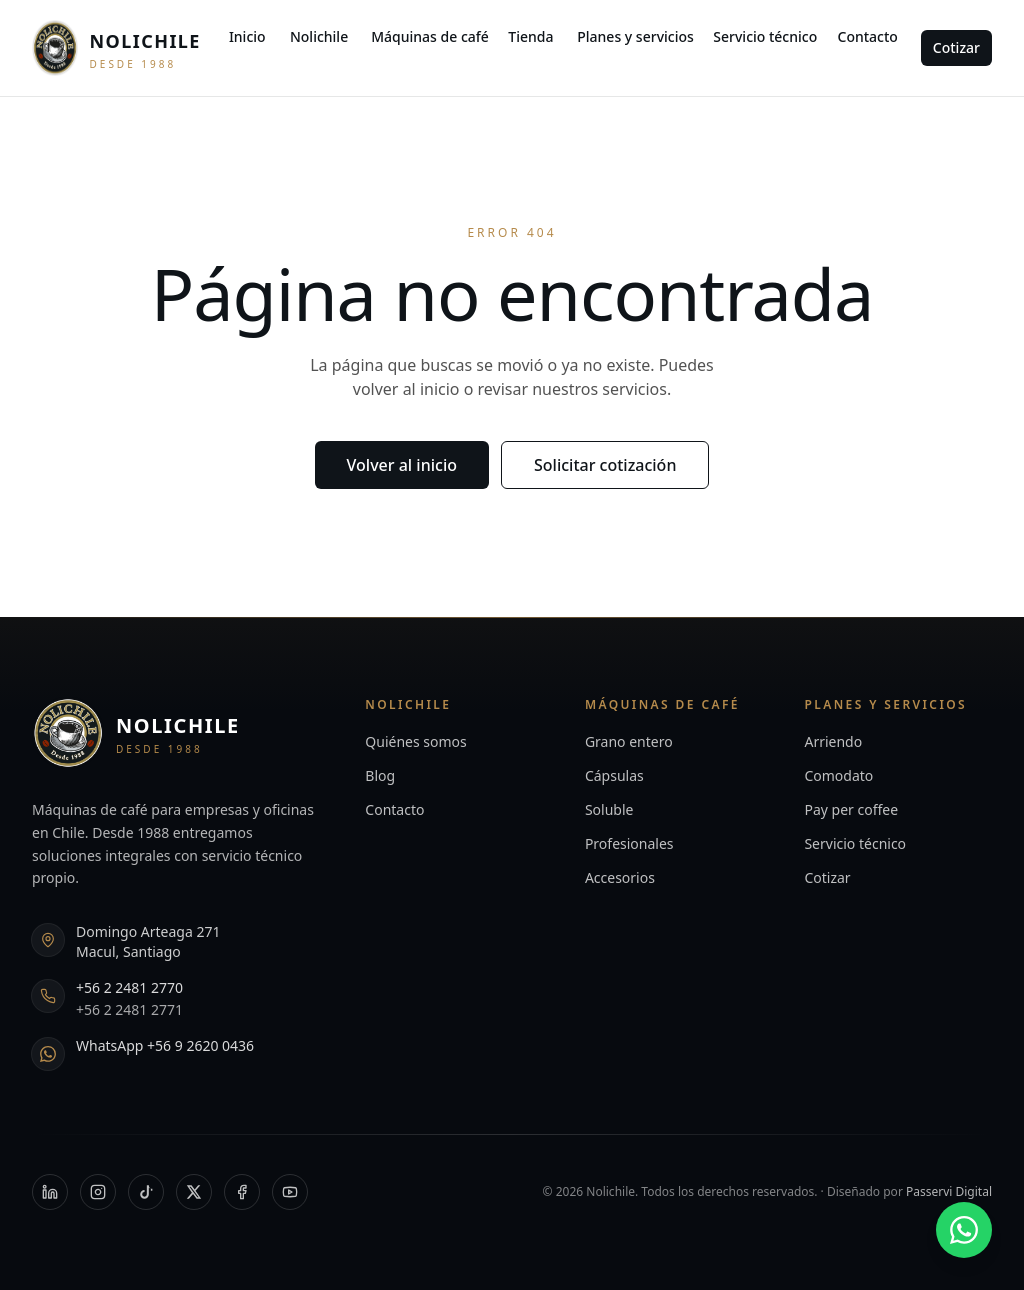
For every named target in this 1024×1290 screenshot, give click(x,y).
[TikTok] (146, 1192)
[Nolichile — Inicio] (116, 48)
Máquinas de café (430, 36)
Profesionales (629, 843)
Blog (380, 775)
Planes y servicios (635, 36)
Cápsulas (614, 775)
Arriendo (833, 741)
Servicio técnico (765, 36)
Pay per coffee (851, 809)
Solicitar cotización (605, 465)
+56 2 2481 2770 (129, 987)
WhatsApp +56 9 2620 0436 (165, 1045)
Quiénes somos (415, 741)
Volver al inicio (402, 465)
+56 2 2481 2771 (129, 1009)
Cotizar (956, 47)
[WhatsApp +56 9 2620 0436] (964, 1230)
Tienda (530, 36)
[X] (194, 1192)
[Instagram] (98, 1192)
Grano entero (629, 741)
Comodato (838, 775)
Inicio (247, 36)
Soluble (609, 809)
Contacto (868, 36)
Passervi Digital (949, 1191)
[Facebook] (242, 1192)
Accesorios (620, 877)
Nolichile (319, 36)
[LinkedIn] (50, 1192)
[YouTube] (290, 1192)
